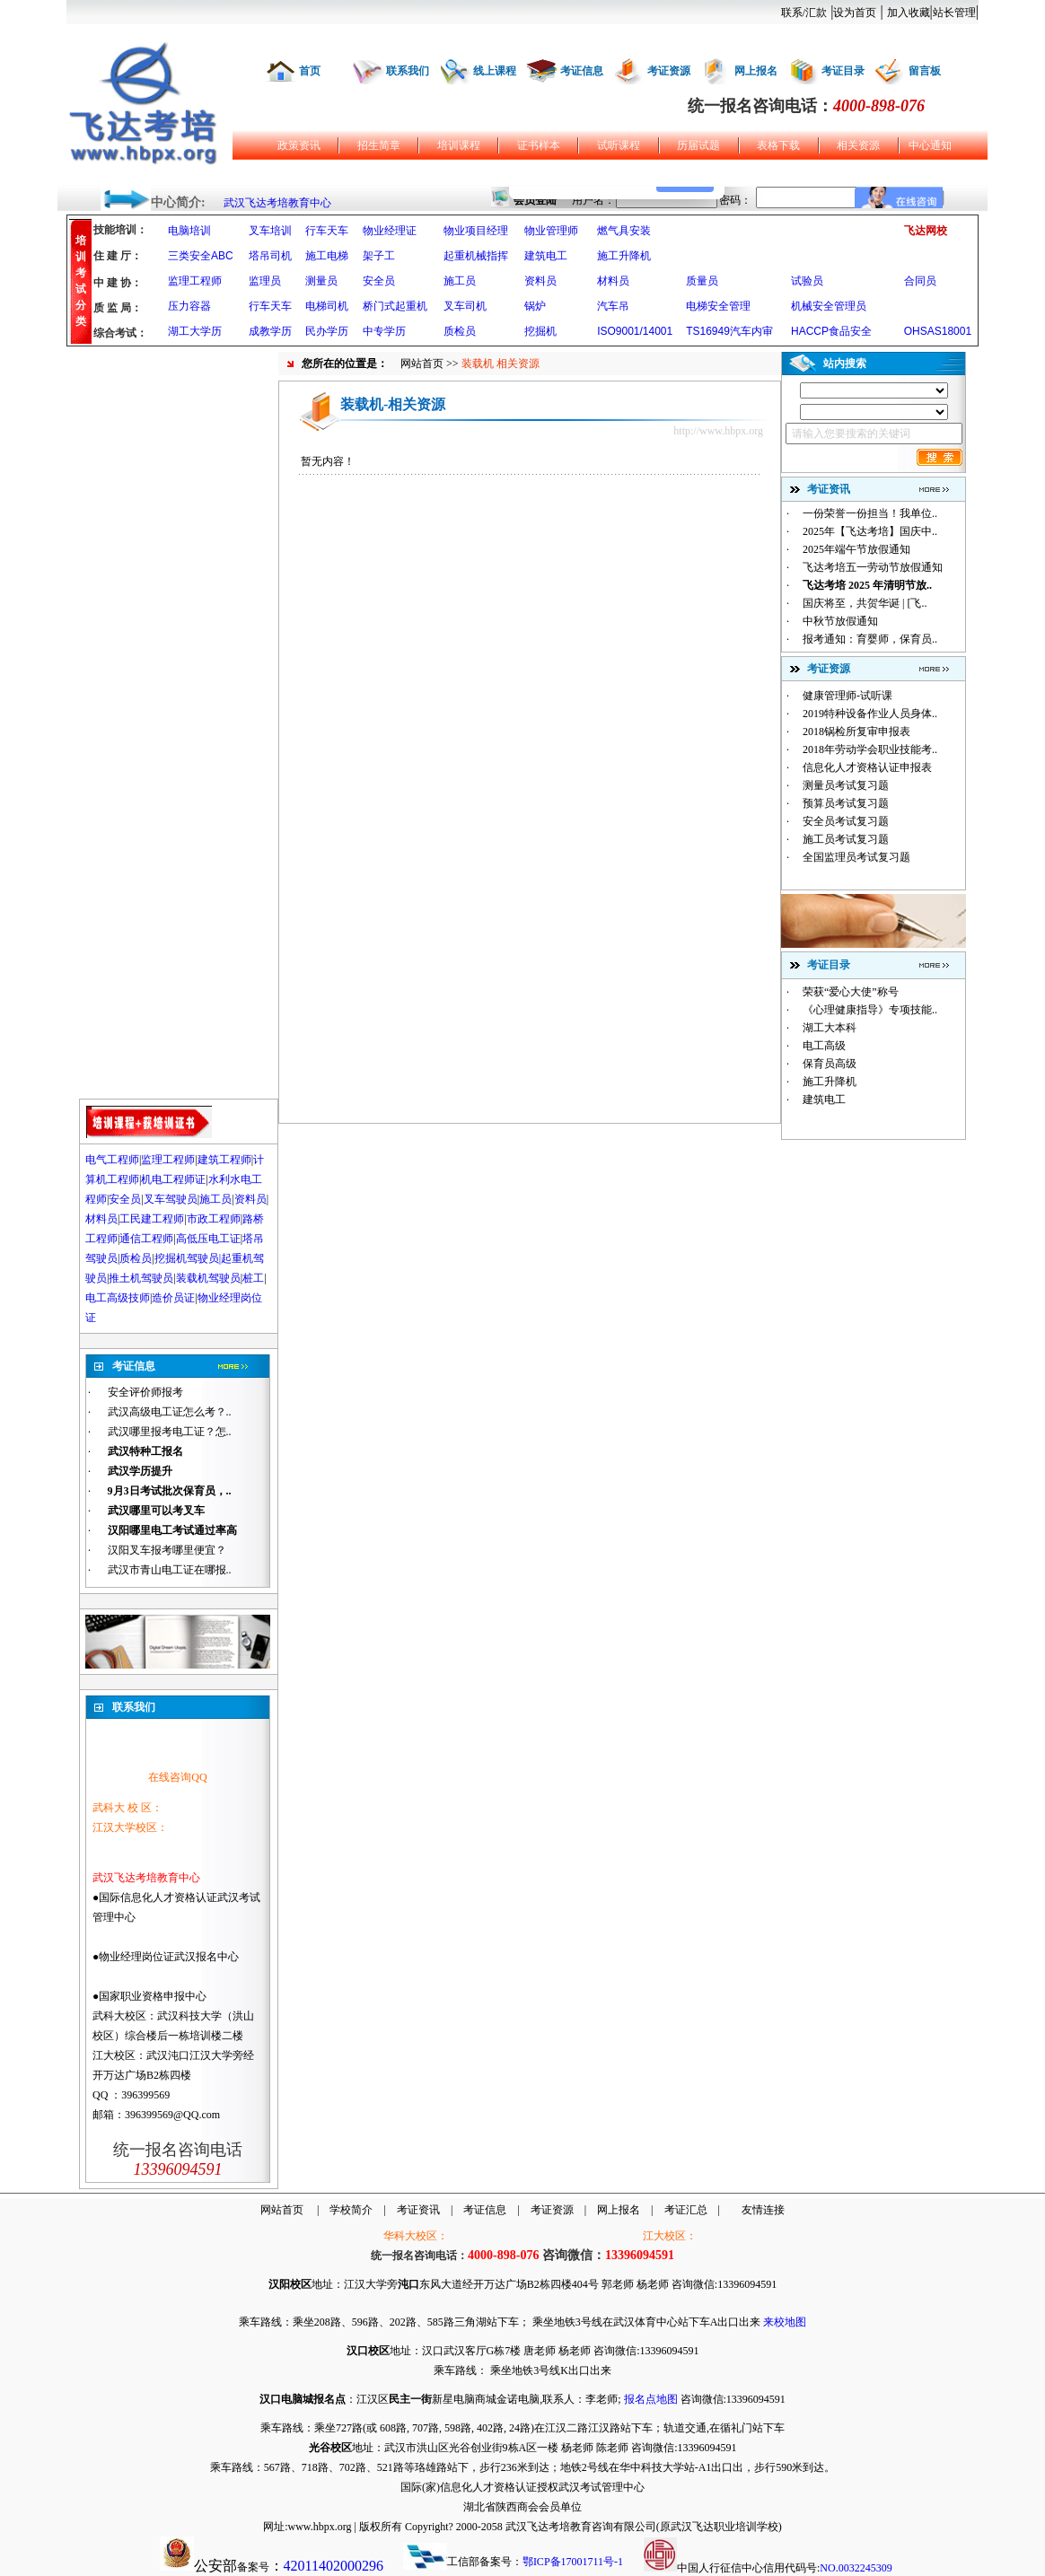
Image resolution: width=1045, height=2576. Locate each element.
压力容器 (189, 306)
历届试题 (698, 145)
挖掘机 (540, 331)
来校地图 (784, 2322)
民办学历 (326, 331)
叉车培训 (270, 230)
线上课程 (494, 71)
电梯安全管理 (718, 306)
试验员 (807, 281)
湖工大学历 (195, 331)
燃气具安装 (624, 230)
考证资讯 (418, 2210)
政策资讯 (299, 145)
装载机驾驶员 (208, 1278)
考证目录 (843, 71)
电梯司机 (326, 306)
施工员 (459, 281)
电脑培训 (189, 230)
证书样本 (538, 145)
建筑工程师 (224, 1159)
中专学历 (384, 331)
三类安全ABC (200, 256)
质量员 (702, 281)
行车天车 (326, 230)
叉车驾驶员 (171, 1199)
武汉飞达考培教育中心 (277, 203)
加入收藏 (908, 12)
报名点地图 (651, 2399)
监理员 (265, 281)
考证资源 (668, 71)
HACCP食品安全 (831, 331)
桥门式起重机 (395, 306)
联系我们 (407, 71)
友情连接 (763, 2210)
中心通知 (930, 145)
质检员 (459, 331)
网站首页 (421, 363)
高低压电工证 (208, 1238)
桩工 (253, 1278)
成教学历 (270, 331)
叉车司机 (465, 306)
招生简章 (378, 145)
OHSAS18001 (937, 331)
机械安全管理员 (828, 306)
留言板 (925, 71)
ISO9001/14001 (634, 331)
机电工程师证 (173, 1179)
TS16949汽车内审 (729, 331)
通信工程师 (146, 1238)
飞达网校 (925, 230)
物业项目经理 (475, 230)
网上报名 (755, 71)
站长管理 (954, 12)
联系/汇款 (804, 12)
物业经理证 (390, 230)
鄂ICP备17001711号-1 (572, 2561)
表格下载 (778, 145)
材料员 (613, 281)
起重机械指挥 (475, 256)
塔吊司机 (270, 256)
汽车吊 (613, 306)
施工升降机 (624, 256)
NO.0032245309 (855, 2568)
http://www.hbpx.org (718, 431)
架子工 (379, 256)
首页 (310, 71)
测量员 (321, 281)
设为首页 (854, 12)
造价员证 (173, 1298)
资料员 (540, 281)
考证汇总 (685, 2210)
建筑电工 (545, 256)
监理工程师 (195, 281)
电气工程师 (112, 1159)
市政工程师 (214, 1219)
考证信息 (581, 71)
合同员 (920, 281)
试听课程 (618, 145)
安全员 (379, 281)
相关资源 (858, 145)
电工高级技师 (117, 1298)
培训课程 (458, 145)
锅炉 (535, 306)
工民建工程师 (151, 1219)
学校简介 (351, 2210)
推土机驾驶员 (141, 1278)
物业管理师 (551, 230)
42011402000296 (333, 2565)
